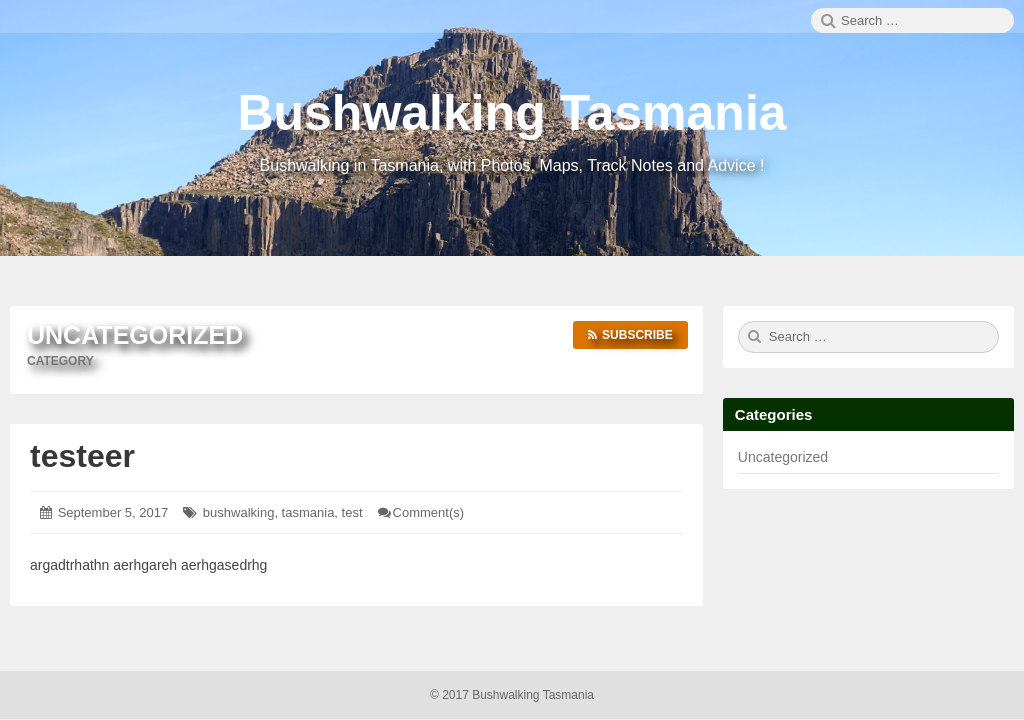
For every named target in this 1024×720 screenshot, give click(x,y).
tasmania (308, 512)
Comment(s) (429, 512)
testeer (82, 456)
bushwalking (239, 512)
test (352, 512)
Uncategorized (783, 457)
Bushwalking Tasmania (511, 113)
